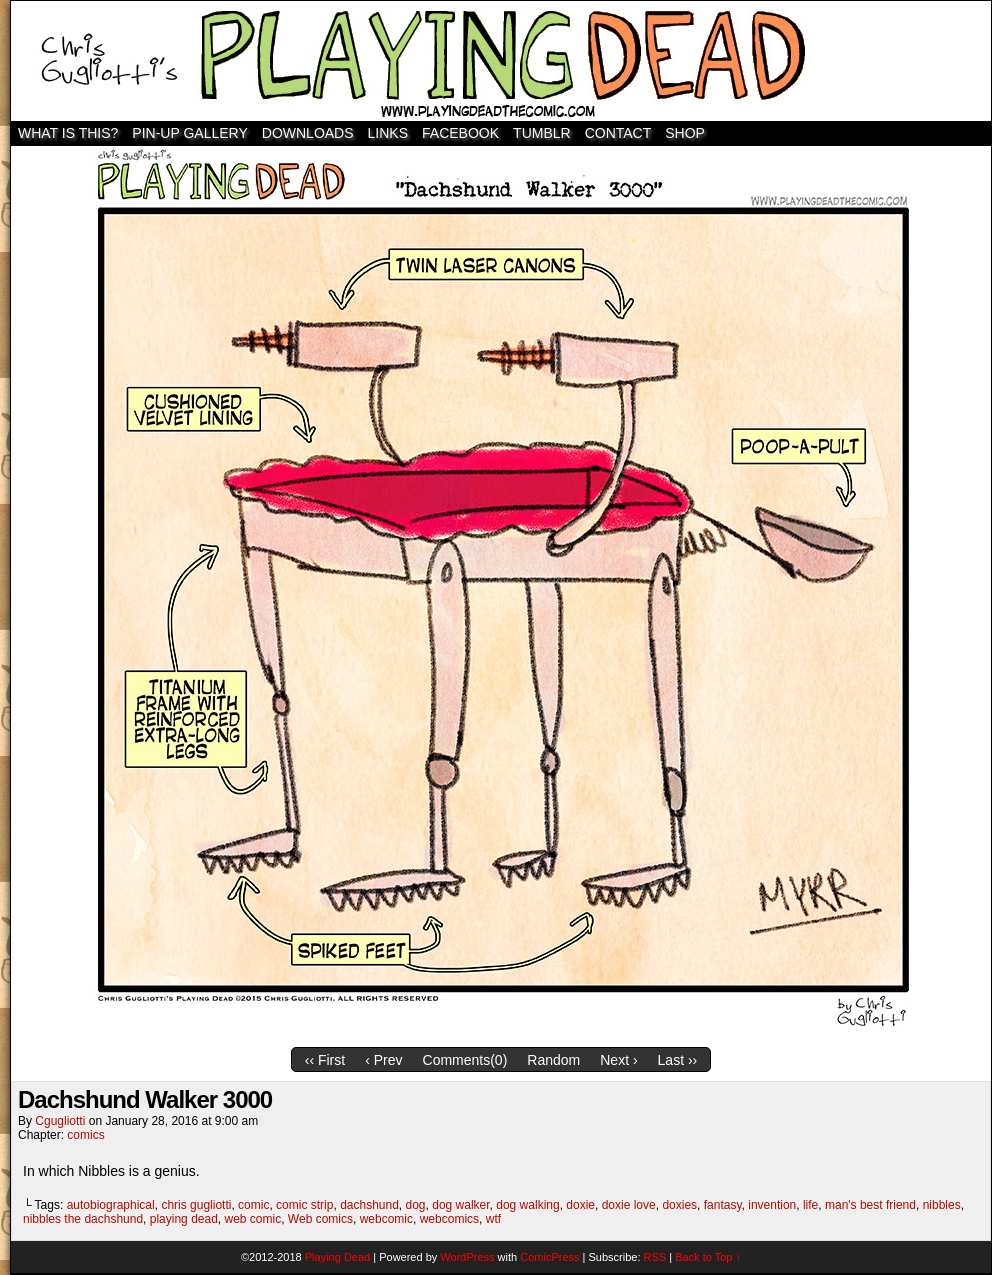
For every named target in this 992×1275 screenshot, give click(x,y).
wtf (493, 1219)
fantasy (723, 1205)
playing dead (184, 1219)
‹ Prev (383, 1060)
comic (253, 1205)
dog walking (527, 1205)
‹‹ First (325, 1060)
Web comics (320, 1219)
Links (388, 133)
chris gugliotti (196, 1205)
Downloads (308, 133)
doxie (580, 1205)
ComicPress (549, 1257)
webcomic (386, 1219)
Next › (618, 1060)
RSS (655, 1257)
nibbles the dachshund (83, 1219)
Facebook (460, 133)
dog (416, 1205)
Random (553, 1060)
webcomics (449, 1219)
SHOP (685, 133)
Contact (618, 133)
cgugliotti (60, 1121)
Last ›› (678, 1060)
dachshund (369, 1205)
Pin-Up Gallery (189, 133)
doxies (679, 1205)
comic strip (304, 1205)
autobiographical (111, 1205)
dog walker (460, 1205)
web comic (253, 1219)
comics (85, 1135)
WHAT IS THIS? (68, 133)
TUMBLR (542, 133)
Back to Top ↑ (708, 1257)
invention (772, 1205)
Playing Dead (501, 61)
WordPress (467, 1257)
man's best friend (870, 1205)
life (810, 1205)
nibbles (942, 1205)
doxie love (629, 1205)
